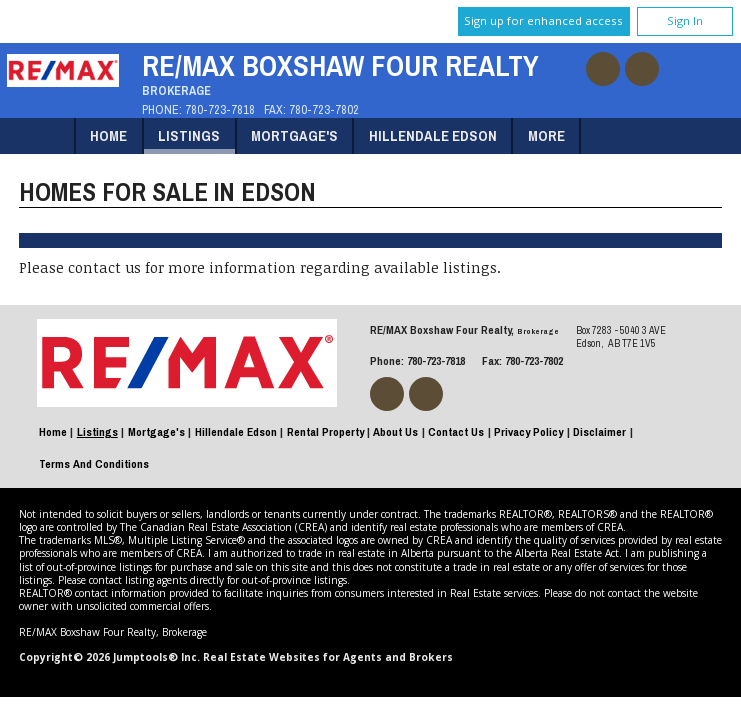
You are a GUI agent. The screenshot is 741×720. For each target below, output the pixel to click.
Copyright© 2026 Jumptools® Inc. (109, 657)
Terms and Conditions (94, 464)
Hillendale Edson (433, 135)
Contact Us (456, 432)
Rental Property (325, 432)
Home (108, 135)
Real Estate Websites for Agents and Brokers (328, 657)
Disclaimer (599, 432)
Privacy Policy (528, 432)
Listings (189, 135)
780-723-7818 (220, 109)
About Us (395, 432)
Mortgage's (294, 135)
